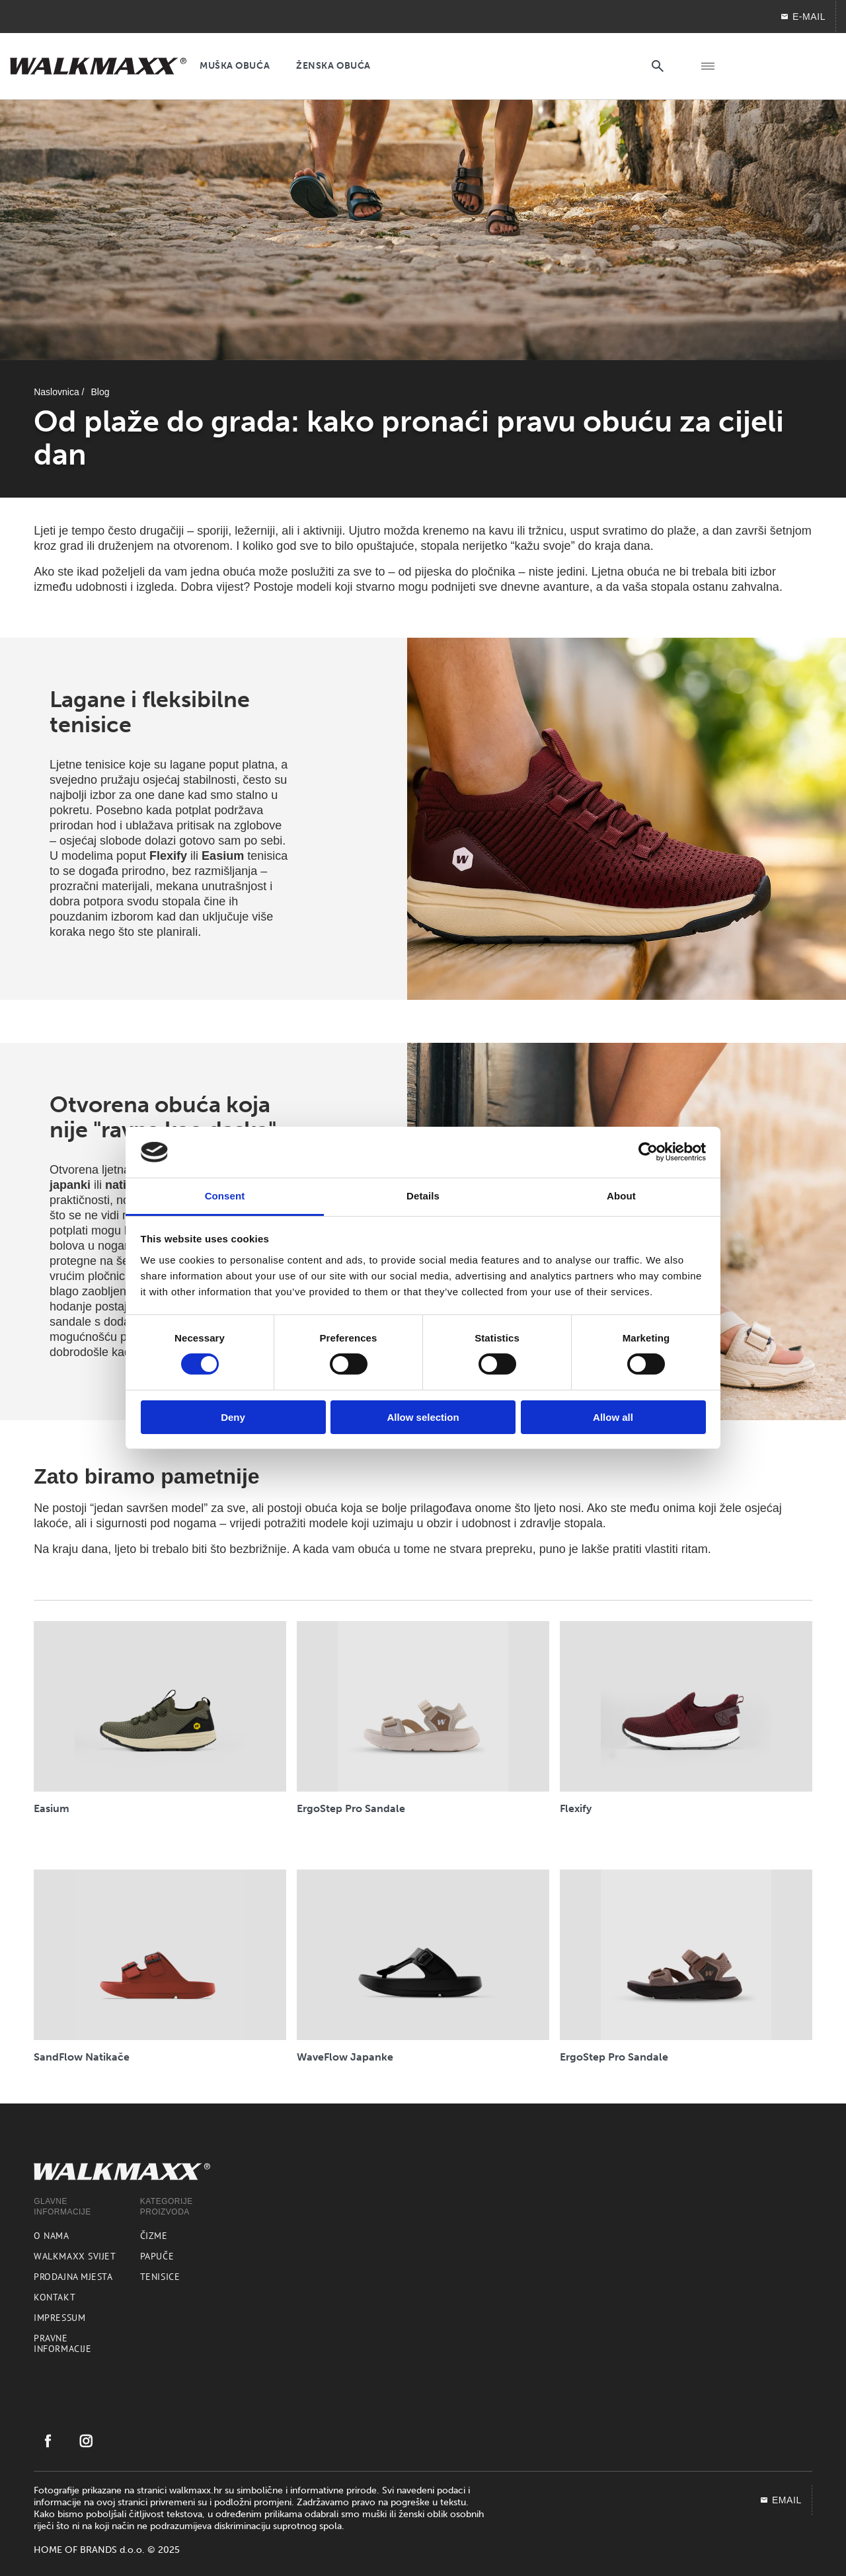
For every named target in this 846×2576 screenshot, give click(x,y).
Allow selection (423, 1417)
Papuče (157, 2256)
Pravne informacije (62, 2343)
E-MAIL (803, 16)
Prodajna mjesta (73, 2277)
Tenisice (160, 2277)
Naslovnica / (59, 392)
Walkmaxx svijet (75, 2256)
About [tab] (621, 1195)
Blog (100, 392)
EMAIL (780, 2500)
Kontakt (54, 2297)
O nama (51, 2236)
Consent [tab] (225, 1195)
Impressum (59, 2318)
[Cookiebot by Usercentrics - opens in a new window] (648, 1152)
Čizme (154, 2236)
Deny (233, 1417)
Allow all (613, 1417)
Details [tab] (423, 1195)
